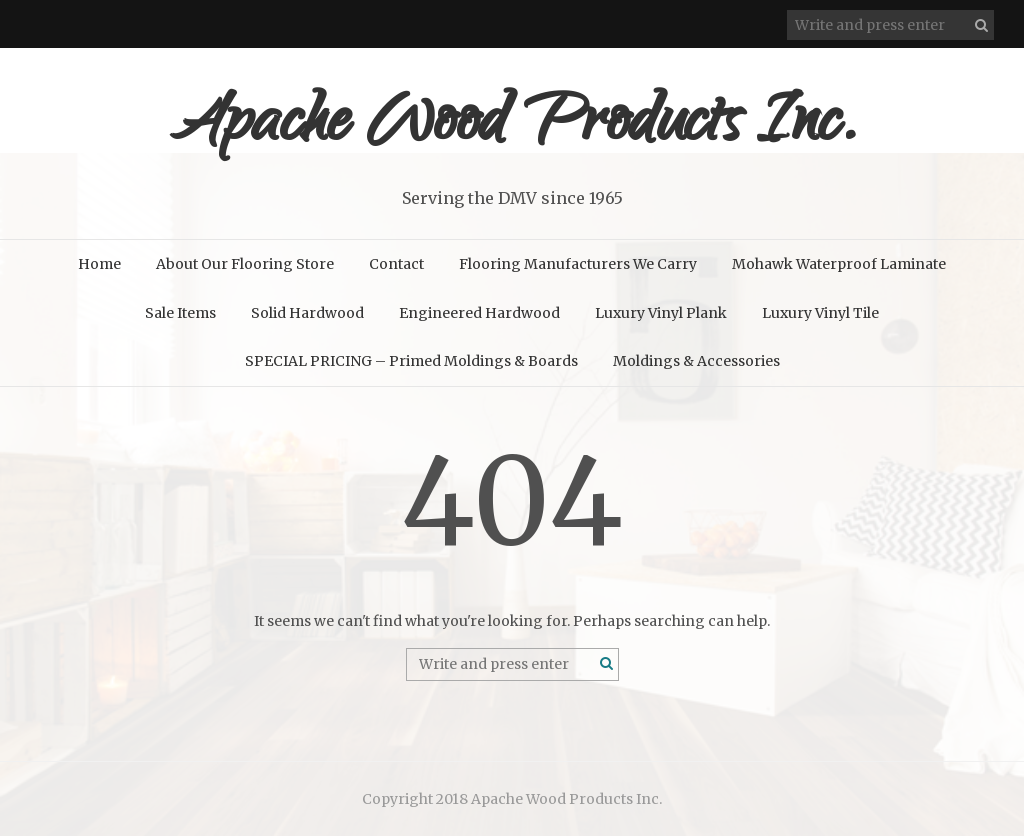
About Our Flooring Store (245, 264)
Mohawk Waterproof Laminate (839, 264)
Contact (396, 264)
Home (99, 264)
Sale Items (180, 313)
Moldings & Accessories (696, 361)
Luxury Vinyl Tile (820, 313)
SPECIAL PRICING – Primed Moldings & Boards (411, 361)
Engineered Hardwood (479, 313)
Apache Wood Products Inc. (512, 127)
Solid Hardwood (307, 313)
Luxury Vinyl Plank (661, 313)
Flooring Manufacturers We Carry (578, 264)
